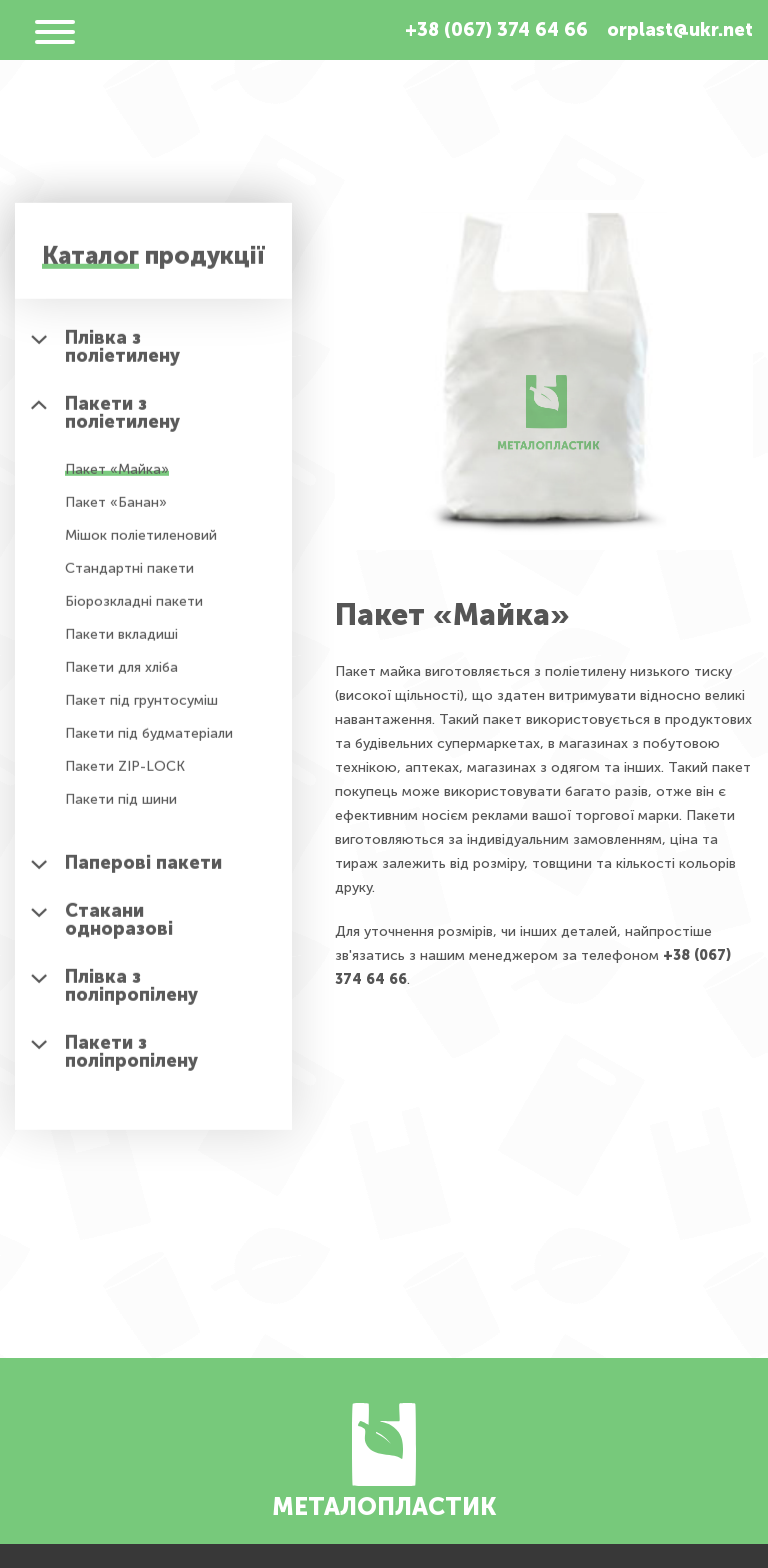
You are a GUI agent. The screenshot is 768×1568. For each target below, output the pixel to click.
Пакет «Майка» (117, 476)
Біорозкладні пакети (134, 608)
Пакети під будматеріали (149, 740)
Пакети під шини (121, 806)
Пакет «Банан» (116, 509)
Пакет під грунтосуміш (141, 707)
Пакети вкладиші (121, 641)
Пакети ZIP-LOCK (125, 773)
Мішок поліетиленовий (141, 542)
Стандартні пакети (129, 575)
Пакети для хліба (121, 674)
